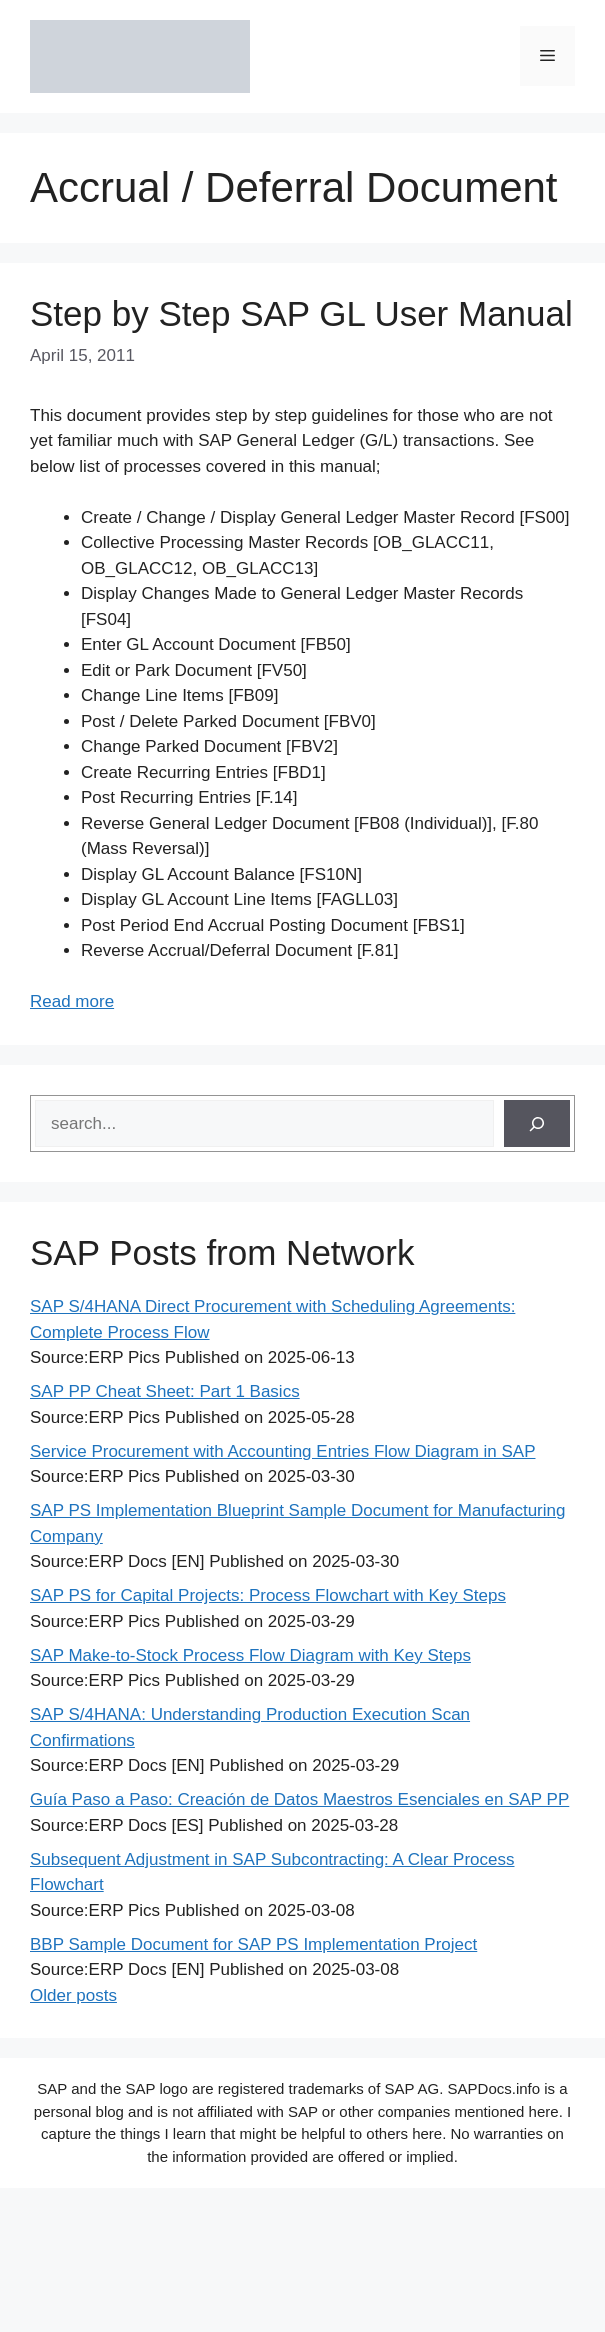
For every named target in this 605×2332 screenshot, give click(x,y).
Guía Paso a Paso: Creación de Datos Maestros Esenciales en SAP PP (299, 1799)
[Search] (537, 1124)
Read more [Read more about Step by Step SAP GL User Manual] (72, 1001)
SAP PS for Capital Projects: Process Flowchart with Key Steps (268, 1595)
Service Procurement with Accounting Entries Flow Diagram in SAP (282, 1451)
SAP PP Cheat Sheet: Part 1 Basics (165, 1391)
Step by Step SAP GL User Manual (301, 313)
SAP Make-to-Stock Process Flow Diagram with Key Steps (250, 1655)
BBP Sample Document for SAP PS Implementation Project (253, 1944)
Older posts (73, 1995)
